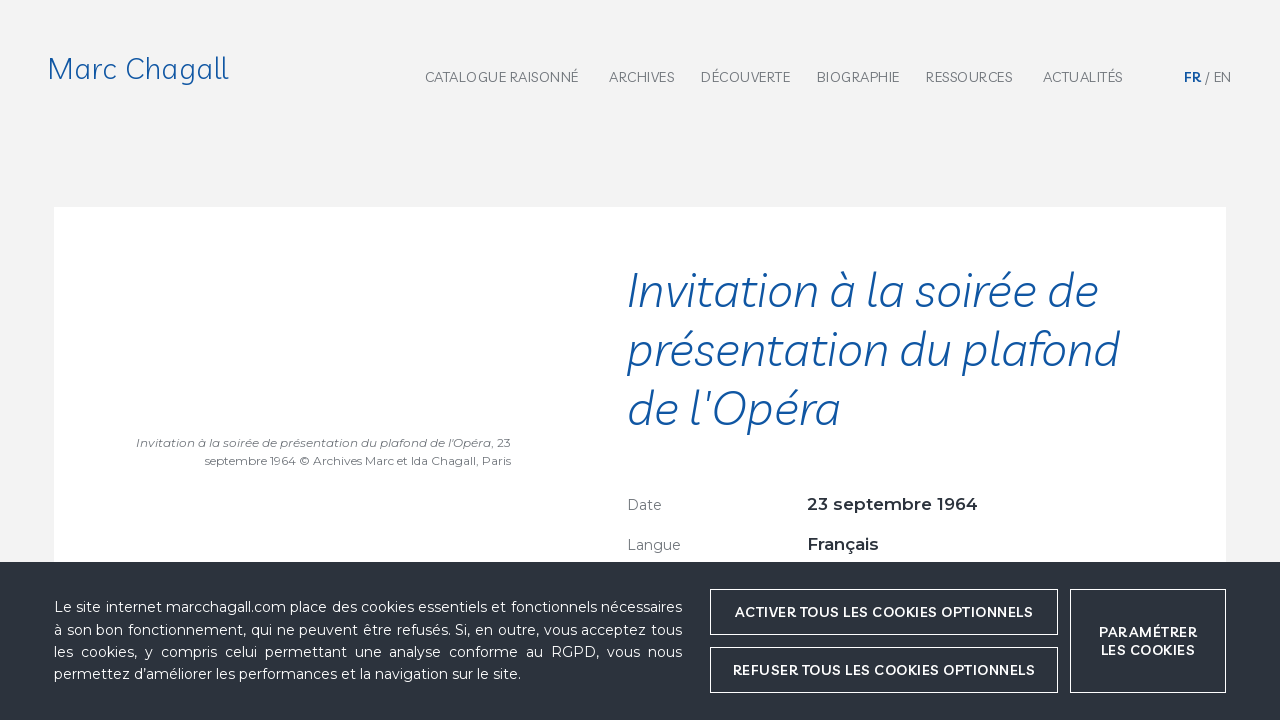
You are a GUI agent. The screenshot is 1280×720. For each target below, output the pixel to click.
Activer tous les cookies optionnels (884, 612)
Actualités (1083, 77)
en (1223, 77)
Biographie (858, 77)
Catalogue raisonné (502, 77)
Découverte (745, 77)
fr (1192, 77)
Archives (641, 77)
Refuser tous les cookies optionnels (884, 670)
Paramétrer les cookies (1148, 641)
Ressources (969, 77)
